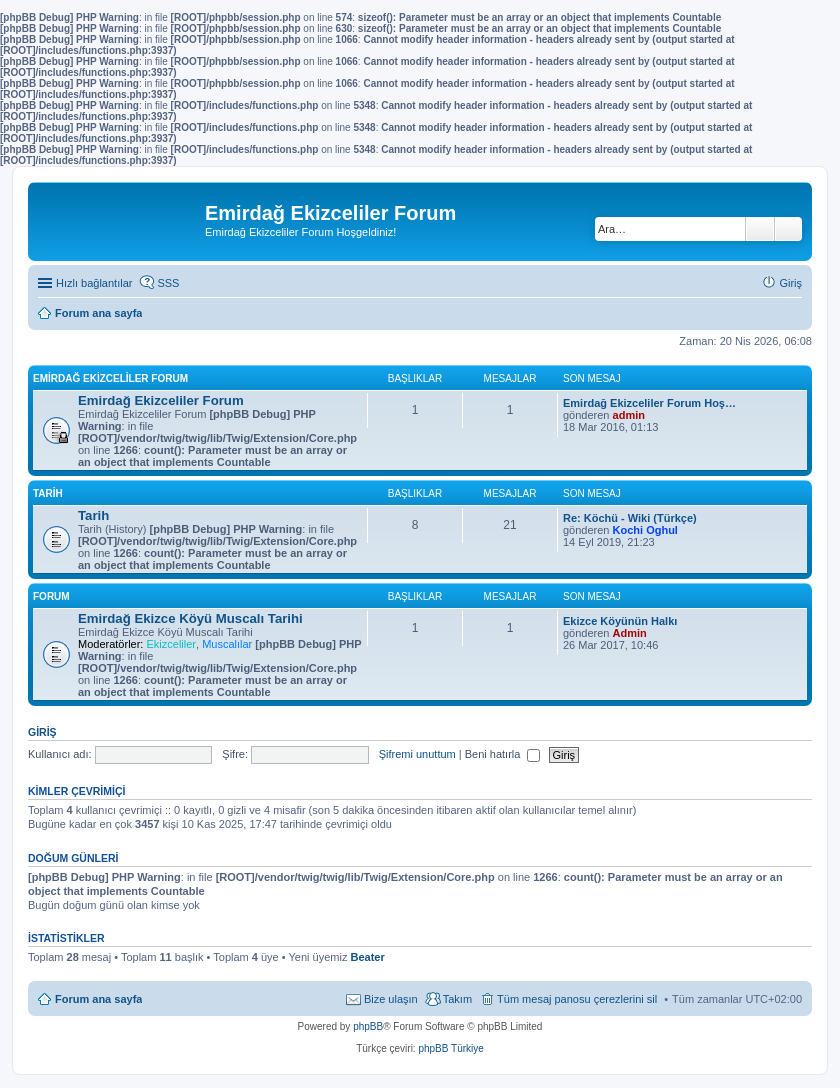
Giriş (42, 732)
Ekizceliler (171, 644)
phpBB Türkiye (450, 1048)
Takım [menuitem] (457, 999)
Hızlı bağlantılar (94, 283)
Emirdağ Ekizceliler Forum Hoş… (649, 403)
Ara (760, 229)
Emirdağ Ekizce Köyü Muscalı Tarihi (190, 618)
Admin (630, 633)
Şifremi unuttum (417, 754)
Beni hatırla (503, 754)
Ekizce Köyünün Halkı (620, 621)
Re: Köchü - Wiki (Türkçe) (630, 518)
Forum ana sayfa (98, 999)
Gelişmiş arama (788, 229)
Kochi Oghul (645, 530)
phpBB (368, 1026)
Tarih (48, 493)
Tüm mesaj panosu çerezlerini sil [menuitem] (577, 999)
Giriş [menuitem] (790, 283)
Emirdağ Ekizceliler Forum (110, 378)
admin (629, 415)
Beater (367, 957)
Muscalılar (227, 644)
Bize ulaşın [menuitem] (391, 999)
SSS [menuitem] (168, 283)
